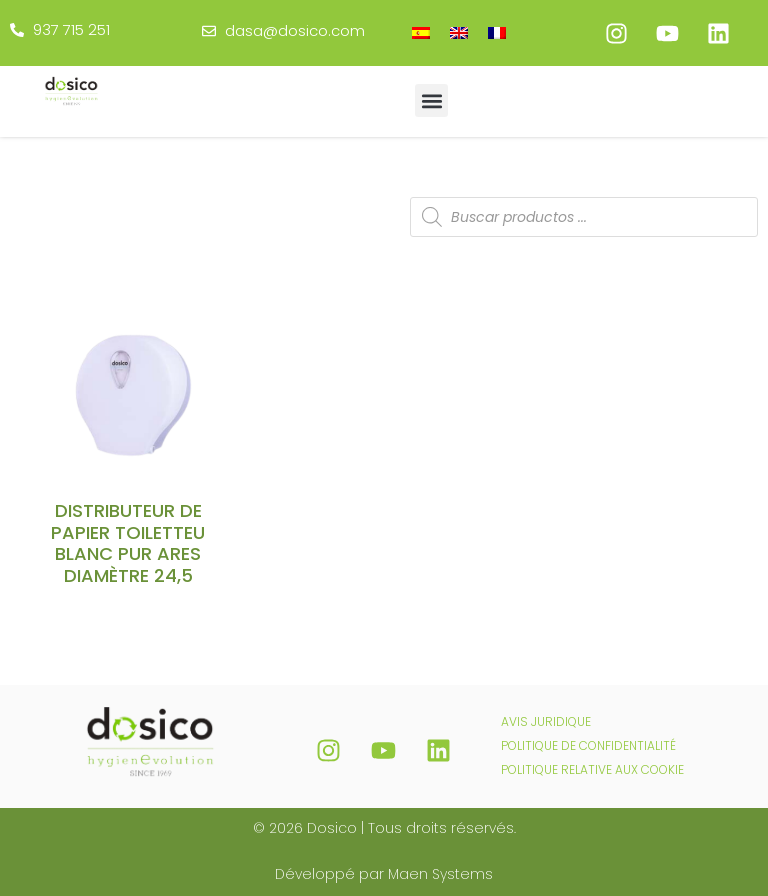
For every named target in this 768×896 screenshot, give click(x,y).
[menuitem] (421, 32)
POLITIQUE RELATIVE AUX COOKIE (592, 769)
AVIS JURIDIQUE (546, 721)
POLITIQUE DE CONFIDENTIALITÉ (588, 745)
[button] (431, 100)
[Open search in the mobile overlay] (584, 217)
